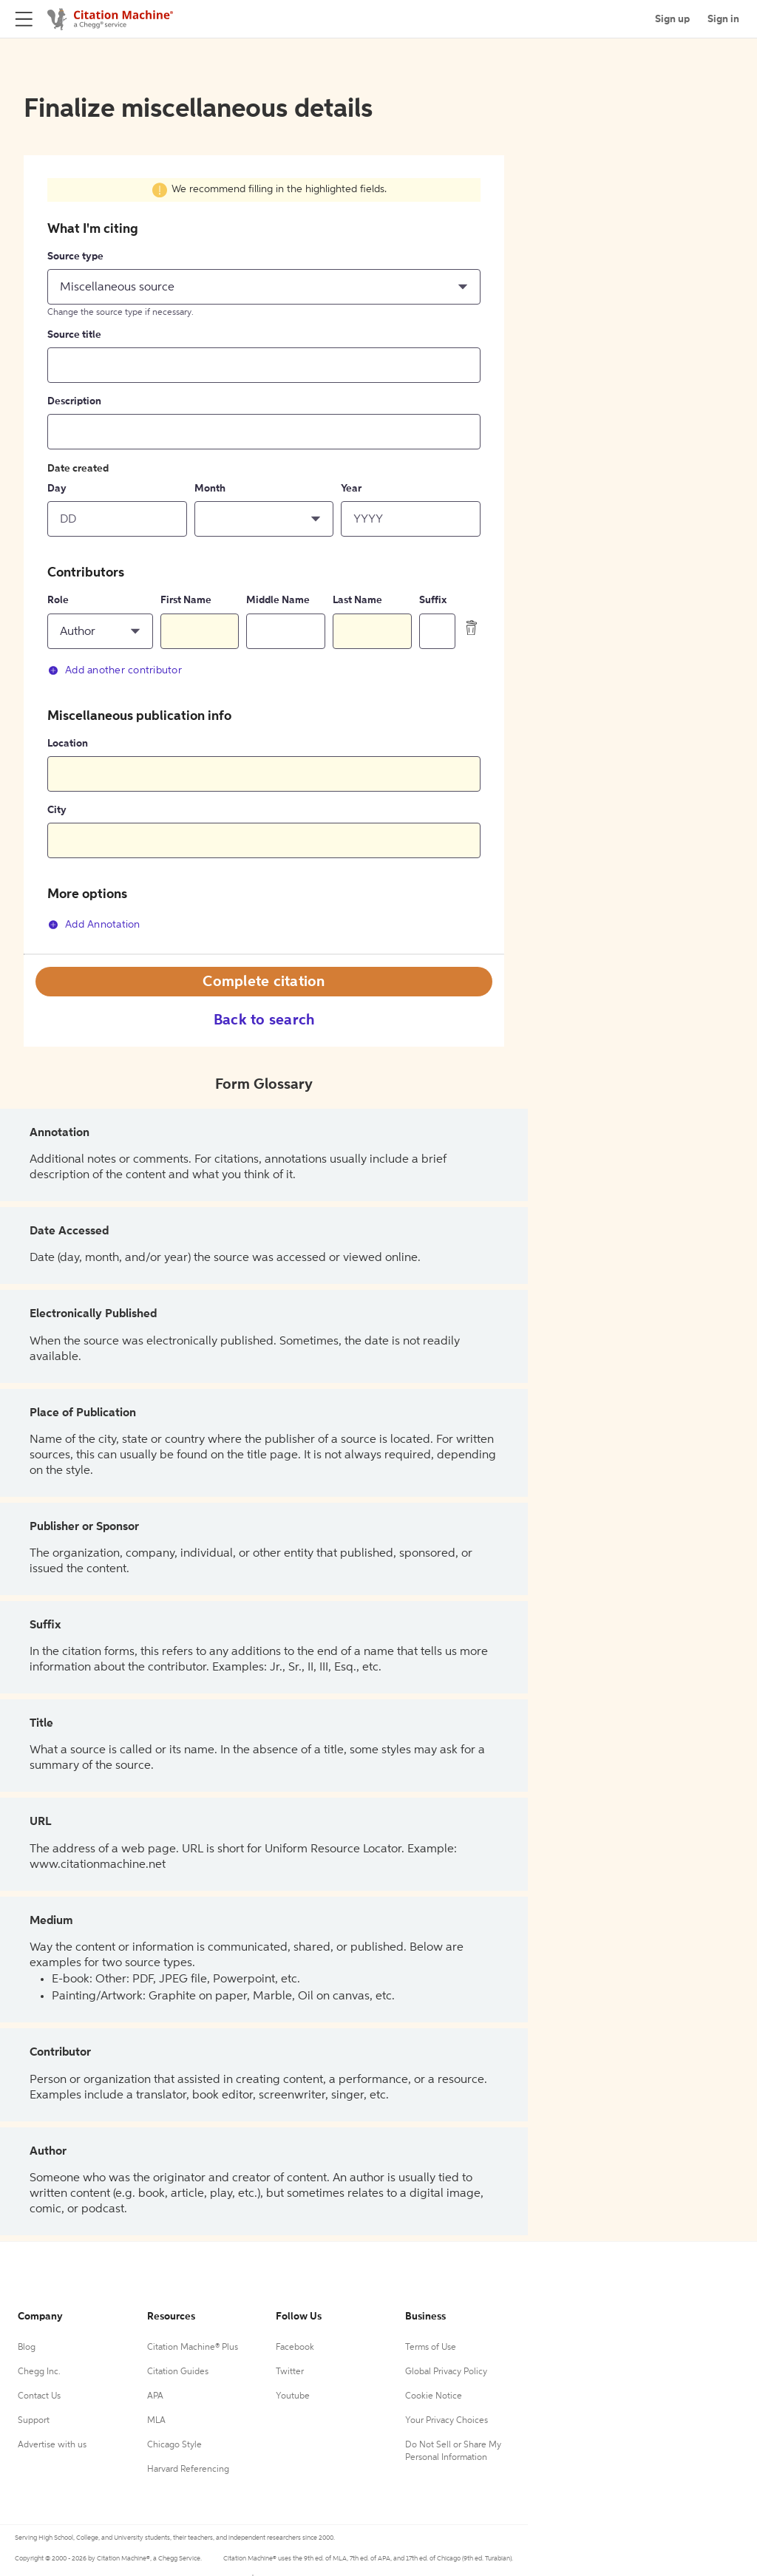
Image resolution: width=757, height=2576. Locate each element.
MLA (156, 2420)
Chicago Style (174, 2445)
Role (58, 600)
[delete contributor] (472, 627)
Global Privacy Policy (446, 2372)
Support (34, 2420)
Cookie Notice (433, 2396)
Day (57, 488)
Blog (26, 2347)
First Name (185, 600)
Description (74, 401)
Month (209, 488)
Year (351, 488)
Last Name (357, 600)
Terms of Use (430, 2347)
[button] (264, 287)
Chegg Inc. (39, 2372)
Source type (75, 256)
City (57, 810)
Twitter (290, 2372)
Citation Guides (177, 2372)
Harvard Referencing (188, 2469)
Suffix (433, 600)
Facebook (295, 2347)
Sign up (672, 19)
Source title (74, 335)
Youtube (293, 2396)
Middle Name (278, 600)
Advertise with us (52, 2445)
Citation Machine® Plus (192, 2347)
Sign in (723, 19)
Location (67, 743)
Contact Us (39, 2396)
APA (155, 2396)
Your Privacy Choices (446, 2420)
